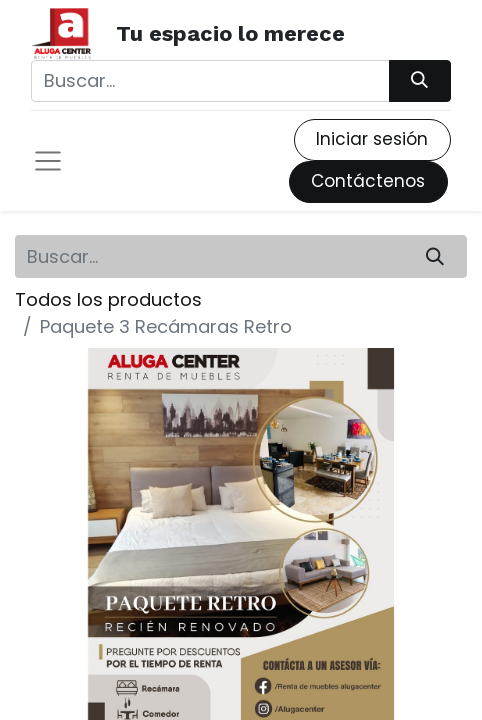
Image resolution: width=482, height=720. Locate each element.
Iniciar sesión (372, 139)
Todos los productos (108, 299)
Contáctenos (368, 181)
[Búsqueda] (420, 81)
